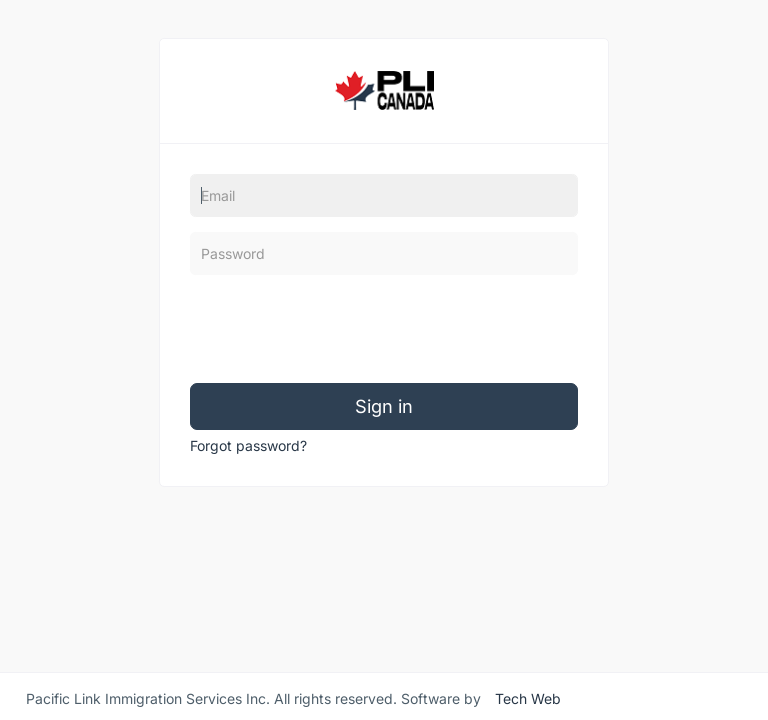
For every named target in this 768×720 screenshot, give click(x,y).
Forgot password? (248, 445)
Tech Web (528, 696)
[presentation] (342, 329)
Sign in (384, 406)
